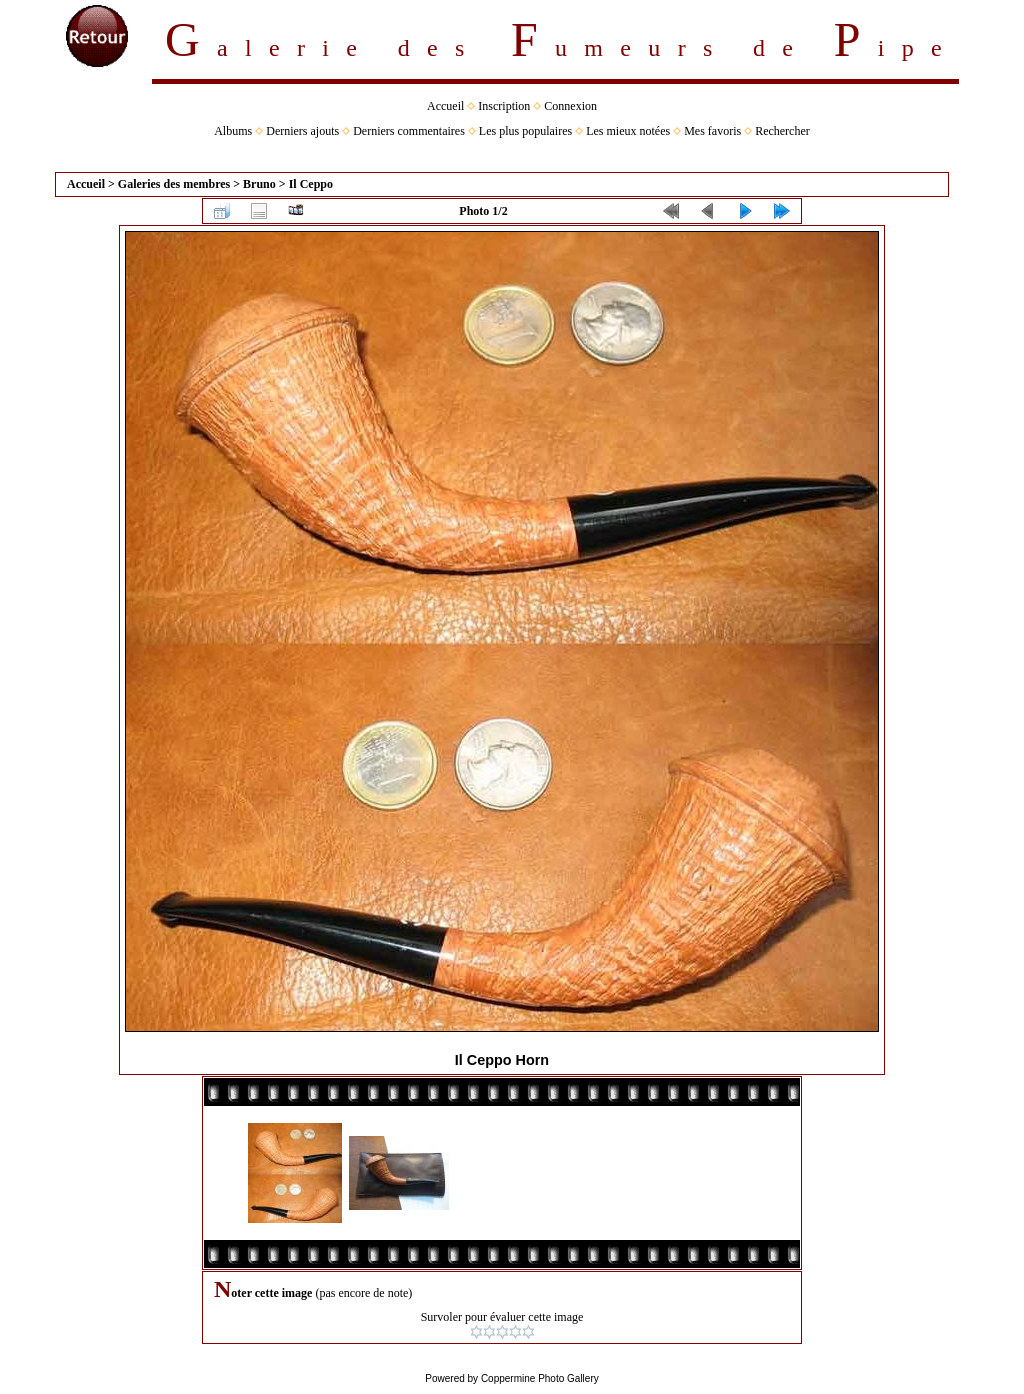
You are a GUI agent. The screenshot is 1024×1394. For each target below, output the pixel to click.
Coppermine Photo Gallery (540, 1378)
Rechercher (782, 131)
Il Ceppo (311, 184)
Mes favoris (712, 131)
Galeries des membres (174, 184)
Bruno (259, 184)
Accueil (445, 106)
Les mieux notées (628, 131)
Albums (233, 131)
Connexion (570, 106)
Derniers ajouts (302, 131)
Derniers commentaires (409, 131)
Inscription (504, 106)
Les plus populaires (525, 131)
